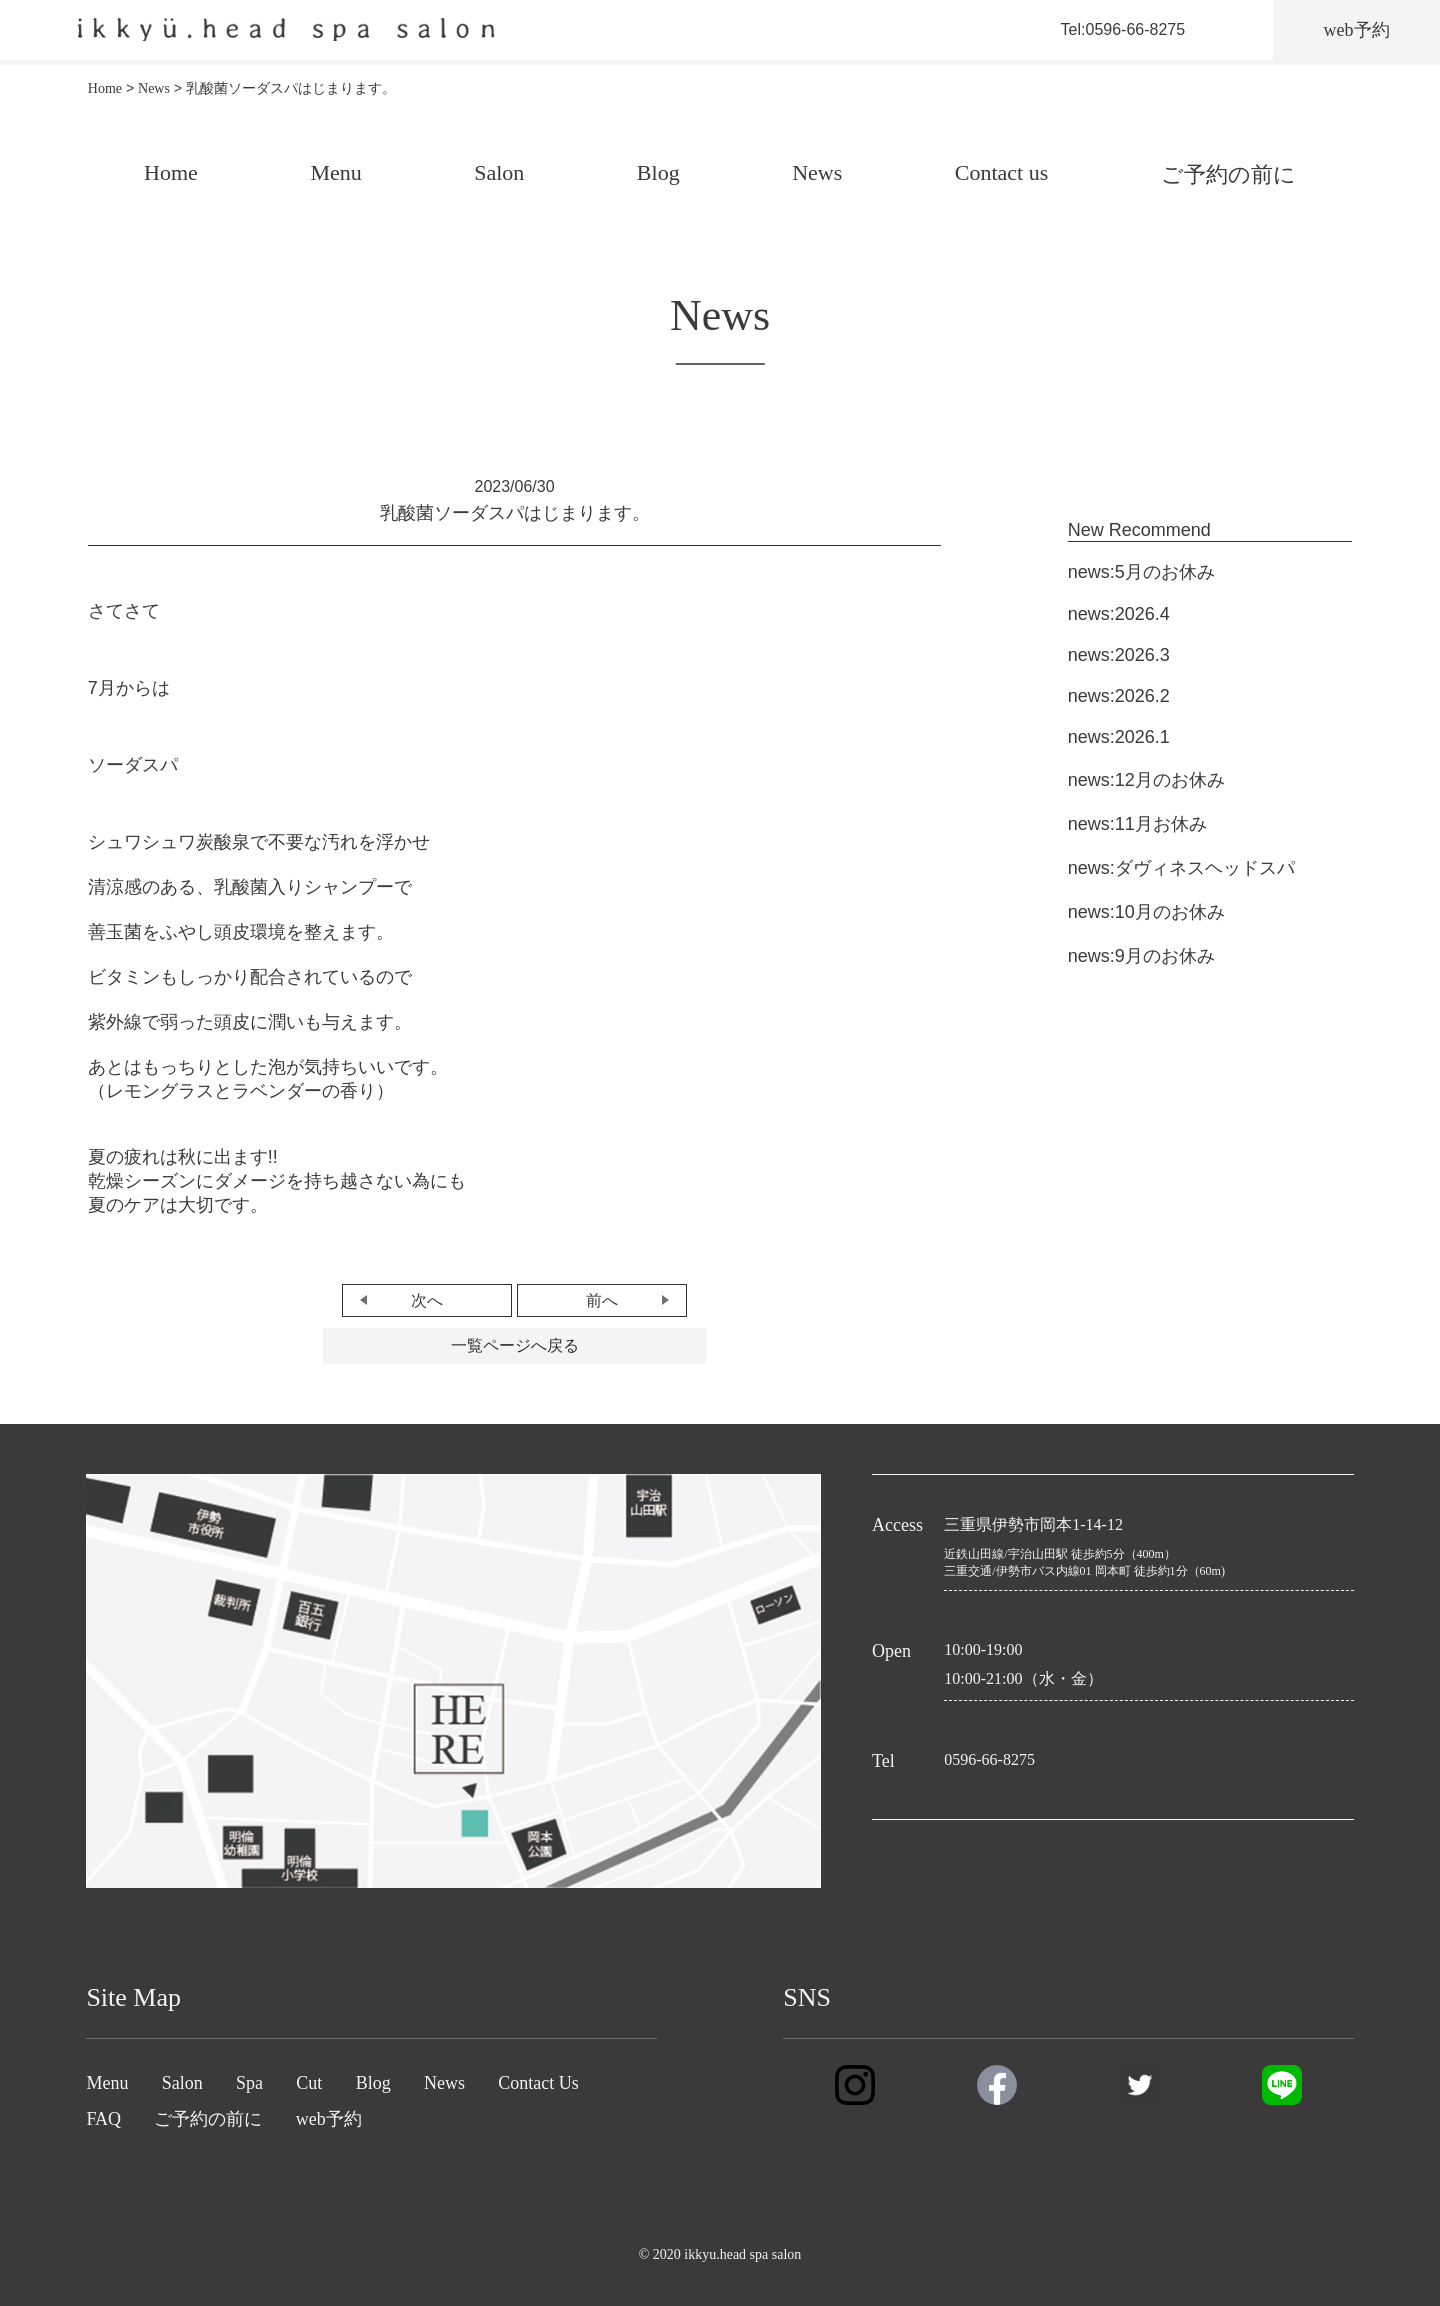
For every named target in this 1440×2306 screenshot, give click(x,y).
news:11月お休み (1137, 824)
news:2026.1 (1119, 737)
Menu (335, 172)
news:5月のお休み (1141, 572)
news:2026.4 (1119, 614)
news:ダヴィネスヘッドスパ (1181, 868)
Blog (658, 172)
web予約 (329, 2119)
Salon (499, 172)
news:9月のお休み (1141, 956)
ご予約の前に (1228, 174)
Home (171, 172)
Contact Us (538, 2083)
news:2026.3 (1119, 655)
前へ (602, 1300)
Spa (249, 2083)
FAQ (103, 2119)
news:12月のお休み (1146, 780)
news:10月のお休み (1146, 912)
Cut (309, 2083)
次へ (427, 1300)
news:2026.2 (1119, 696)
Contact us (1002, 172)
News (817, 172)
